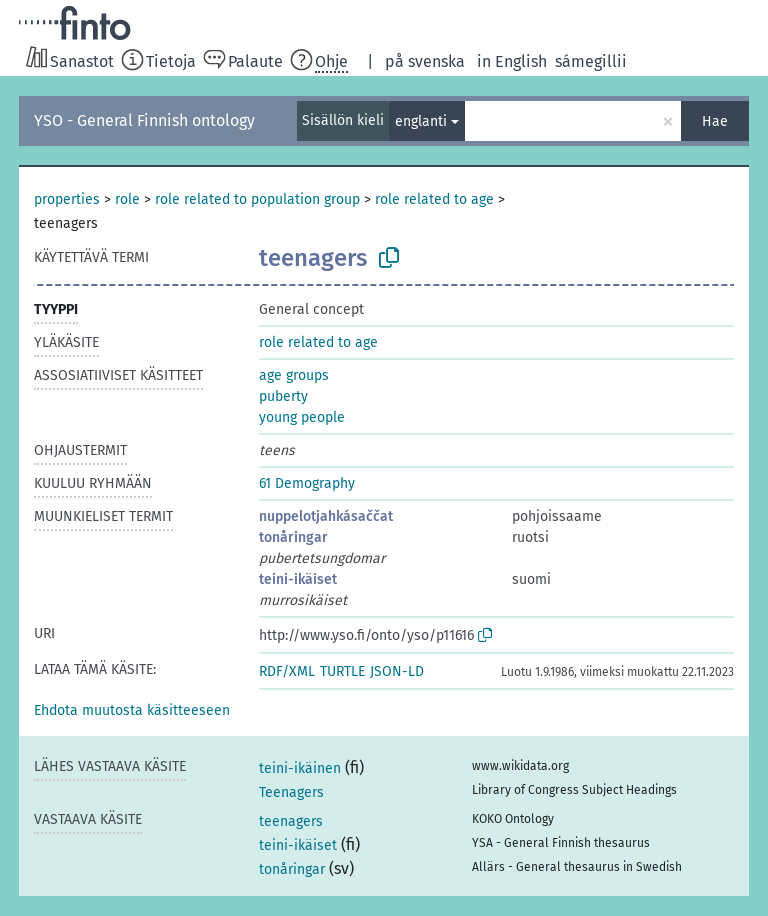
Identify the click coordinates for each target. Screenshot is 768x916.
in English (512, 61)
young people (302, 417)
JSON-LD (397, 671)
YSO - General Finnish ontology (144, 120)
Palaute (255, 61)
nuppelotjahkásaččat (326, 516)
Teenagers (291, 792)
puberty (283, 396)
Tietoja (171, 61)
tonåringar (293, 537)
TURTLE (342, 671)
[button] (132, 710)
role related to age (434, 199)
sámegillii (591, 61)
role (127, 199)
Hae (715, 121)
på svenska (425, 61)
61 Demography (307, 483)
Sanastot (82, 61)
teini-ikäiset (298, 579)
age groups (294, 375)
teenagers (291, 821)
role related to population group (257, 199)
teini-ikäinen (300, 768)
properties (67, 199)
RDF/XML (287, 671)
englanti (421, 121)
